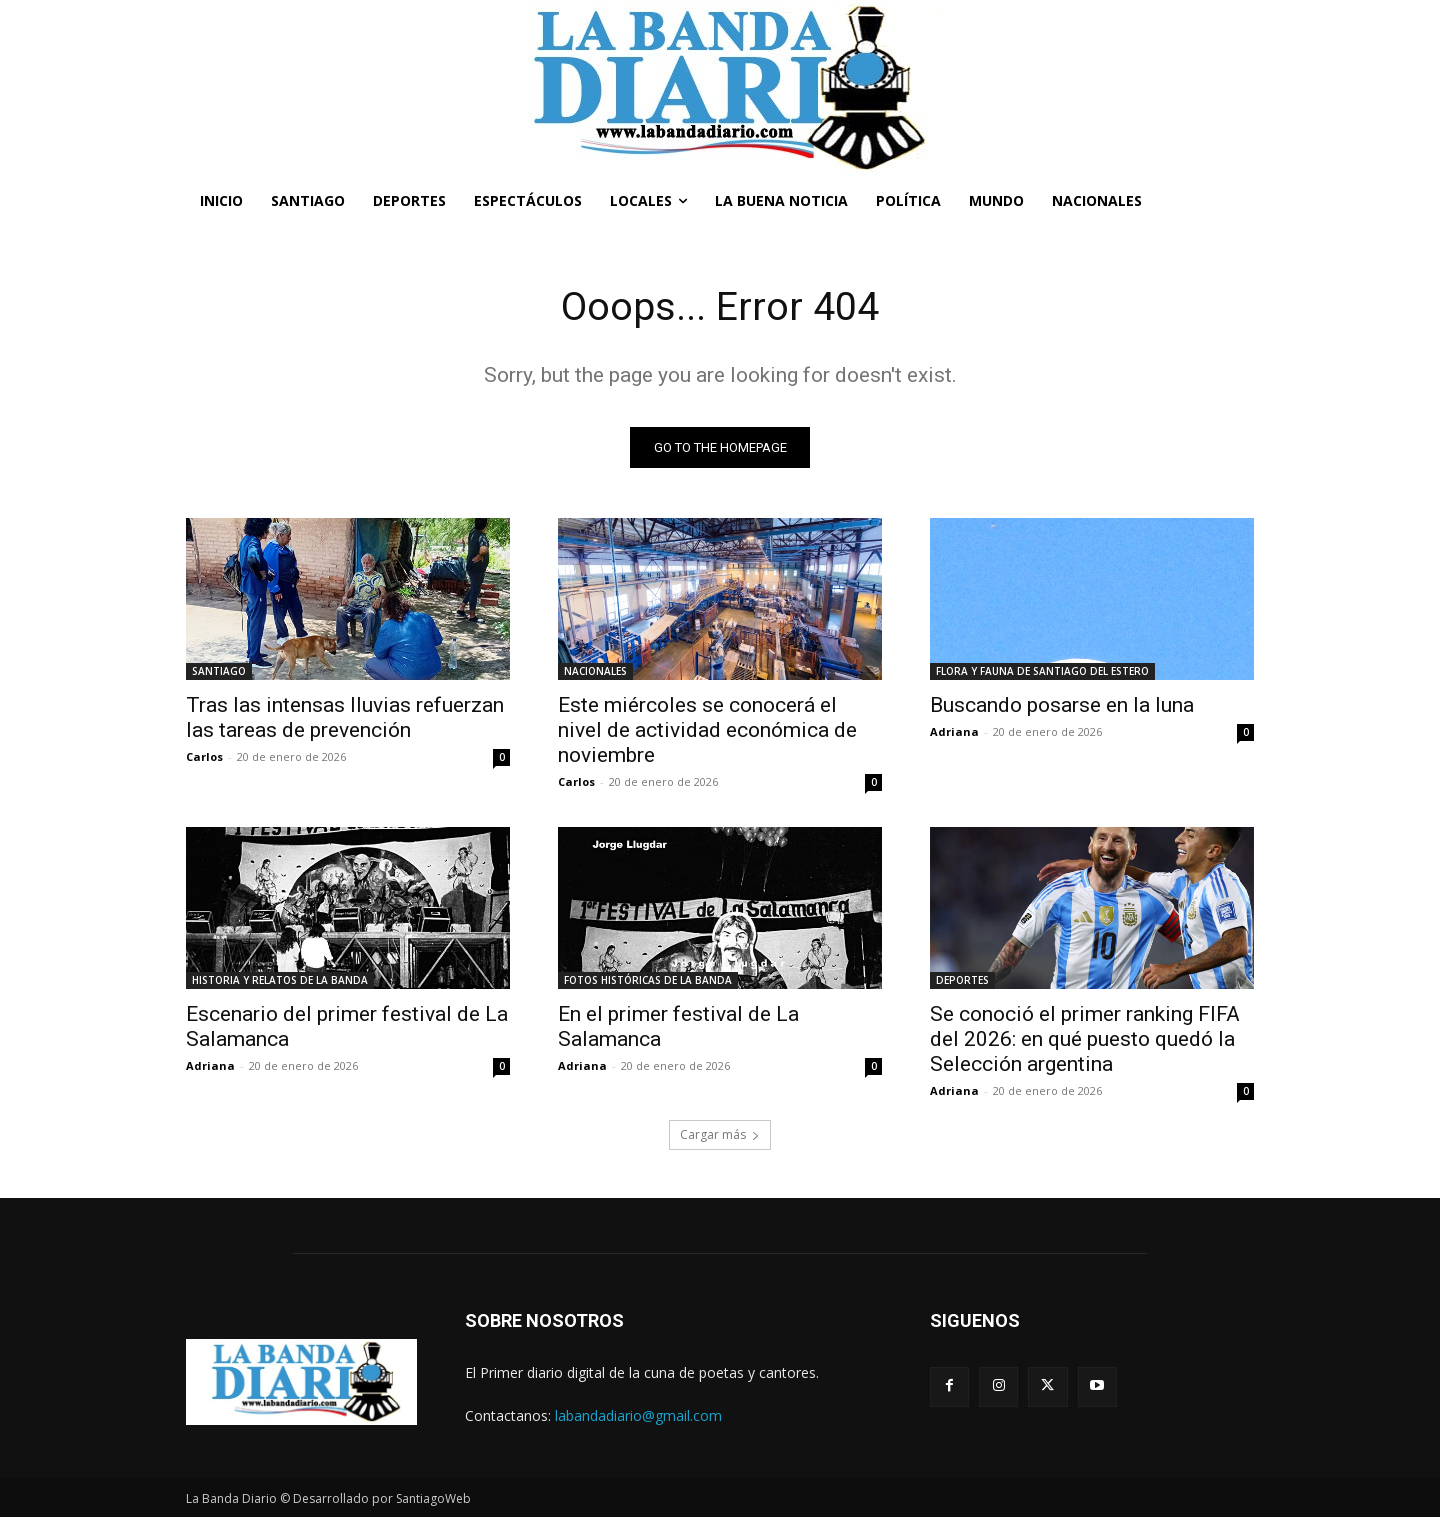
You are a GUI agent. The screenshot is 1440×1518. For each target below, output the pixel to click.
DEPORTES (962, 981)
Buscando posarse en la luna (1062, 706)
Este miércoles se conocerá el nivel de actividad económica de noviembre (707, 731)
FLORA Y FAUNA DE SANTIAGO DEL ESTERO (1042, 672)
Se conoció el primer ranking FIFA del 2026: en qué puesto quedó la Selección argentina (1085, 1040)
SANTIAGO (219, 672)
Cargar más (720, 1135)
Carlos (204, 757)
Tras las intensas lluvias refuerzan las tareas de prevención (345, 718)
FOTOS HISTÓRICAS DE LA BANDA (648, 981)
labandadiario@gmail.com (638, 1416)
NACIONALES (595, 672)
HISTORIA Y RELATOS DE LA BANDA (280, 981)
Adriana (954, 732)
